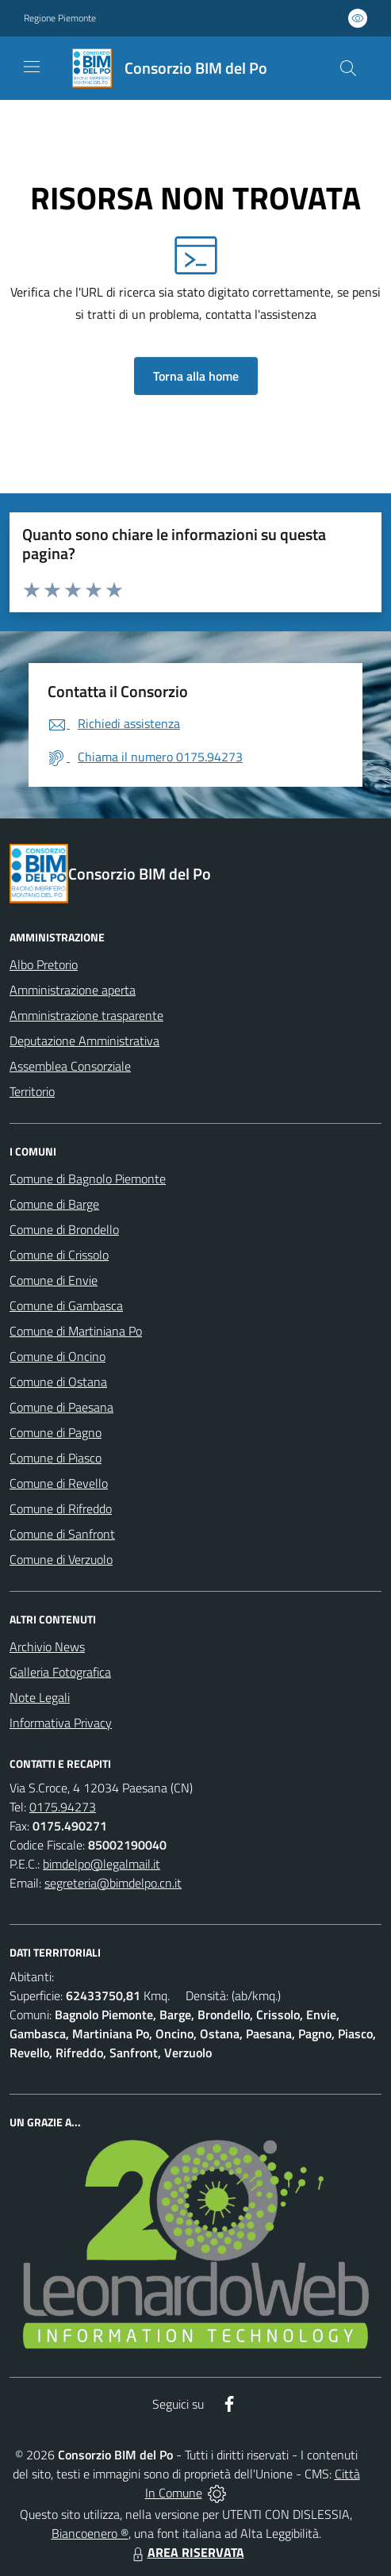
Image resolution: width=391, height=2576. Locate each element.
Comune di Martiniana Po (76, 1330)
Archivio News (47, 1646)
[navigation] (31, 66)
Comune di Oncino (57, 1356)
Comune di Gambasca (66, 1305)
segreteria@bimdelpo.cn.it (113, 1882)
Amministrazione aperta (73, 989)
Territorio (32, 1091)
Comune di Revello (59, 1483)
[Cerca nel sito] (348, 68)
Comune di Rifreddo (61, 1508)
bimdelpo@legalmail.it (101, 1863)
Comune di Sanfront (62, 1533)
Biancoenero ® (90, 2533)
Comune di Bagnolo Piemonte (88, 1178)
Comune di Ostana (58, 1381)
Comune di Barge (54, 1203)
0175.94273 (62, 1806)
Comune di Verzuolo (61, 1559)
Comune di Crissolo (59, 1254)
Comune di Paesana (61, 1406)
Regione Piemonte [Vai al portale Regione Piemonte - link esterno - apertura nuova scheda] (60, 18)
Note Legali (40, 1697)
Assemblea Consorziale (70, 1065)
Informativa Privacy (61, 1722)
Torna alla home (196, 375)
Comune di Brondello (64, 1229)
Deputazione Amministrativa (84, 1040)
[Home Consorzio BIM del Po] (163, 68)
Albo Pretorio (44, 964)
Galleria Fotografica (60, 1671)
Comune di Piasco (56, 1457)
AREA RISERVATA (186, 2552)
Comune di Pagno (56, 1432)
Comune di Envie (54, 1280)
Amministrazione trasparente (86, 1015)
